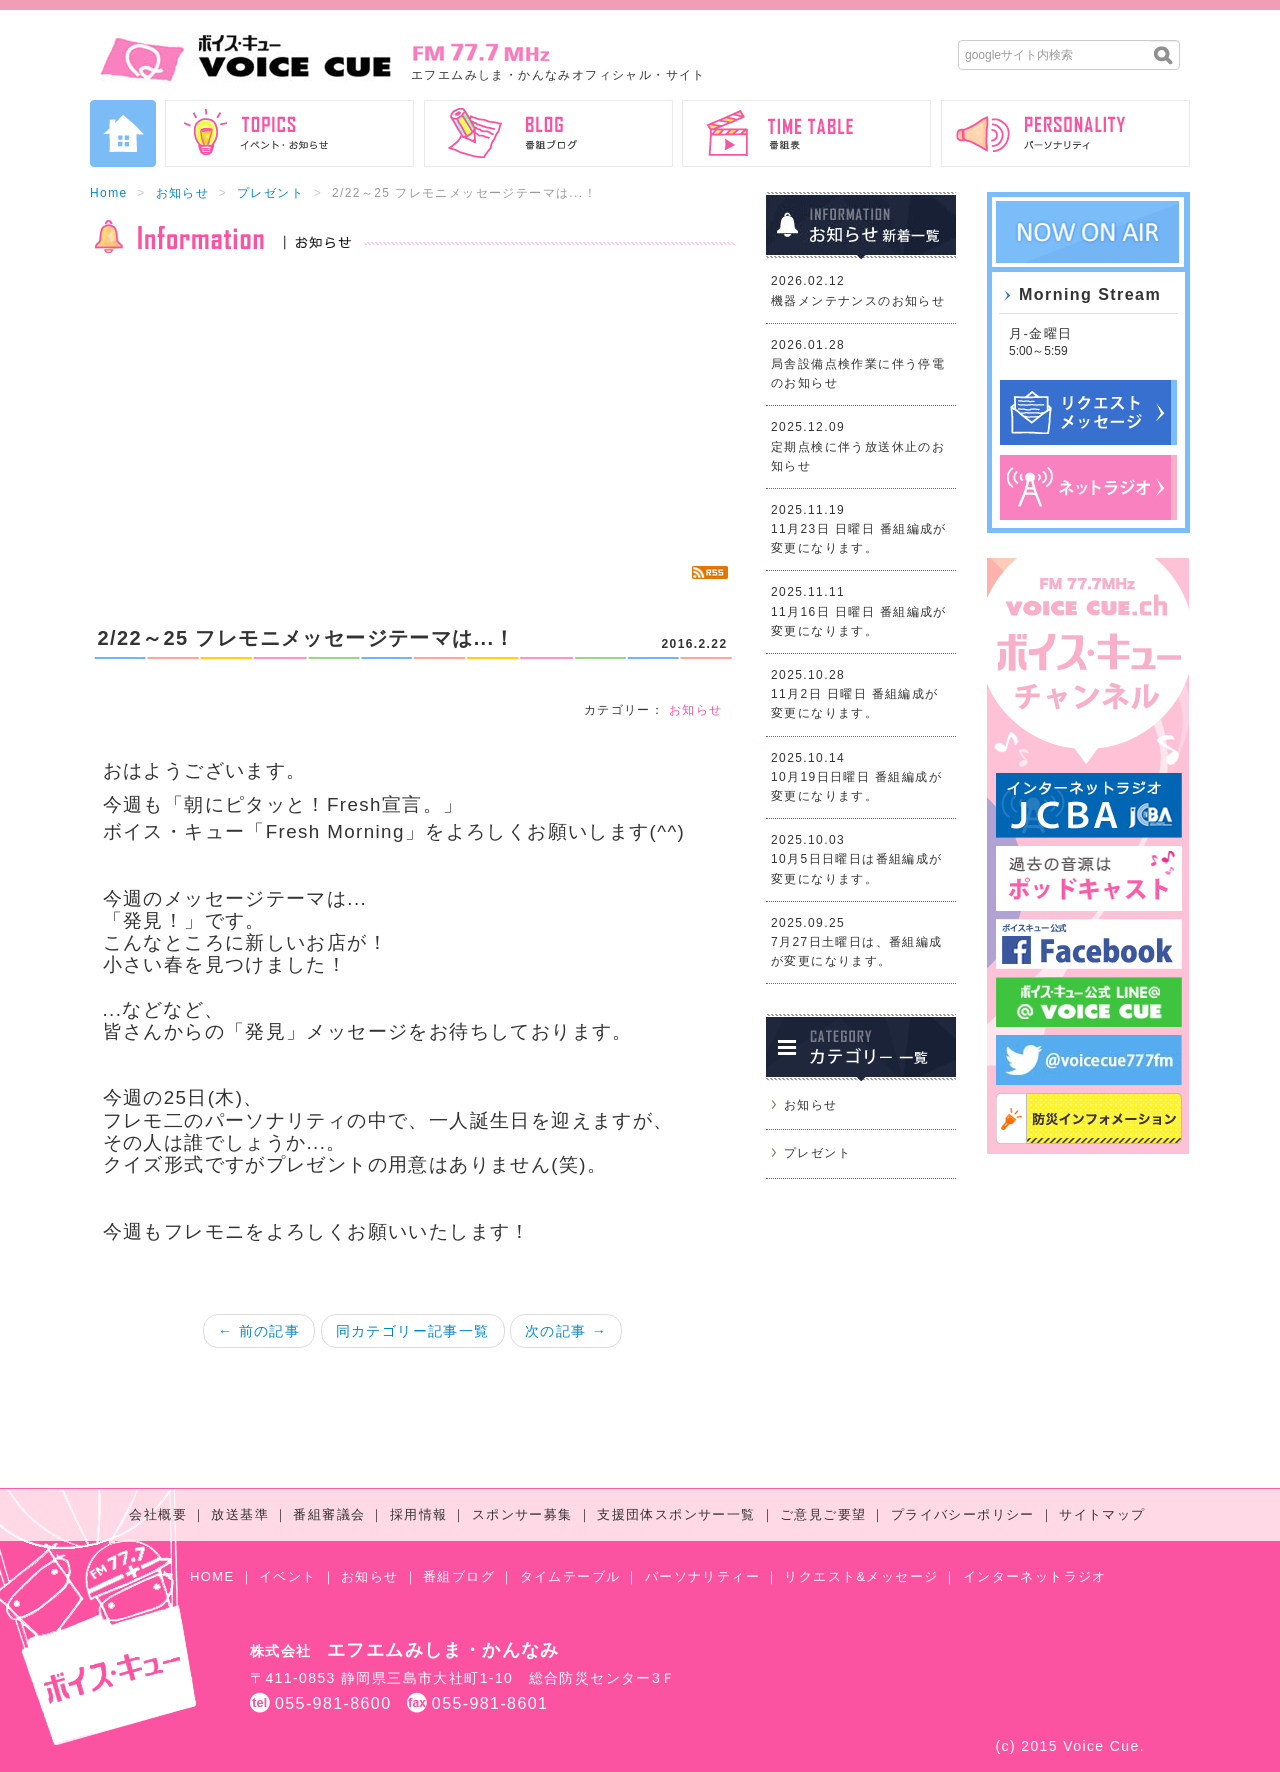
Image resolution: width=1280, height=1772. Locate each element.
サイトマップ (1102, 1514)
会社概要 (158, 1514)
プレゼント (270, 193)
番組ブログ (459, 1576)
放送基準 (240, 1514)
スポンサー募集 (522, 1514)
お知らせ (183, 193)
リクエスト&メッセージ (861, 1576)
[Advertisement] (412, 410)
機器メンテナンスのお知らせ (858, 301)
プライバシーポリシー (963, 1514)
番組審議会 (329, 1514)
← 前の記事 (259, 1331)
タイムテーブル (570, 1576)
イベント (288, 1576)
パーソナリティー (702, 1576)
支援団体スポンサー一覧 (676, 1514)
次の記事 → (566, 1331)
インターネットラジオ (1035, 1576)
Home (109, 193)
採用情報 (419, 1514)
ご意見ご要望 (823, 1514)
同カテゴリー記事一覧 (413, 1331)
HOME (212, 1576)
